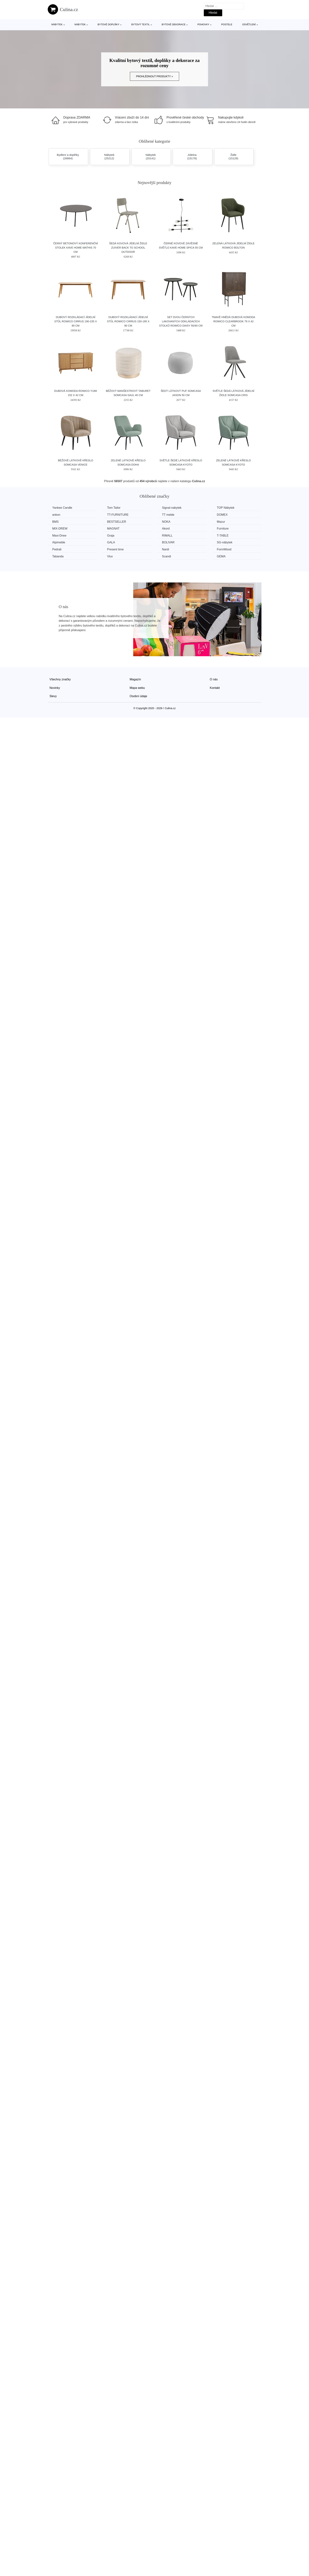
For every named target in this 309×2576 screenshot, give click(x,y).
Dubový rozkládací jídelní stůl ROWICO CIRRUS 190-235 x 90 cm (75, 321)
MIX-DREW (60, 528)
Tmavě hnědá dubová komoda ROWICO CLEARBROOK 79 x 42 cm (233, 321)
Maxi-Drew (59, 535)
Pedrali (57, 549)
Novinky (55, 687)
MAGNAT (113, 528)
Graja (110, 535)
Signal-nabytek (171, 507)
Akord (166, 528)
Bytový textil (140, 24)
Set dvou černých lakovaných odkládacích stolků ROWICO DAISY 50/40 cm (180, 321)
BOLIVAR (168, 542)
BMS (55, 521)
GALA (111, 542)
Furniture (223, 528)
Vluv (110, 556)
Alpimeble (58, 542)
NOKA (166, 521)
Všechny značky (60, 679)
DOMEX (222, 514)
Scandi (166, 556)
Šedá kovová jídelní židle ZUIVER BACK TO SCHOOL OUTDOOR (128, 247)
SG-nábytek (224, 542)
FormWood (224, 549)
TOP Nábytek (225, 507)
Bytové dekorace (174, 24)
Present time (115, 549)
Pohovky (203, 24)
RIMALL (167, 535)
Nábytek (57, 24)
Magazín (135, 679)
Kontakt (215, 687)
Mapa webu (137, 687)
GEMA (221, 556)
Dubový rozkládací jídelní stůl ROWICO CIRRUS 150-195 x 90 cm (128, 321)
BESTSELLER (116, 521)
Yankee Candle (62, 507)
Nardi (165, 549)
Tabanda (58, 556)
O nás (214, 679)
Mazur (221, 521)
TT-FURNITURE (117, 514)
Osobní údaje (138, 696)
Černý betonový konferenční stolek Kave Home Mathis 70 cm (75, 247)
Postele (226, 24)
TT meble (168, 514)
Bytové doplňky (108, 24)
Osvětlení (249, 24)
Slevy (53, 696)
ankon (56, 514)
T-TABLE (223, 535)
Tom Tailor (114, 507)
